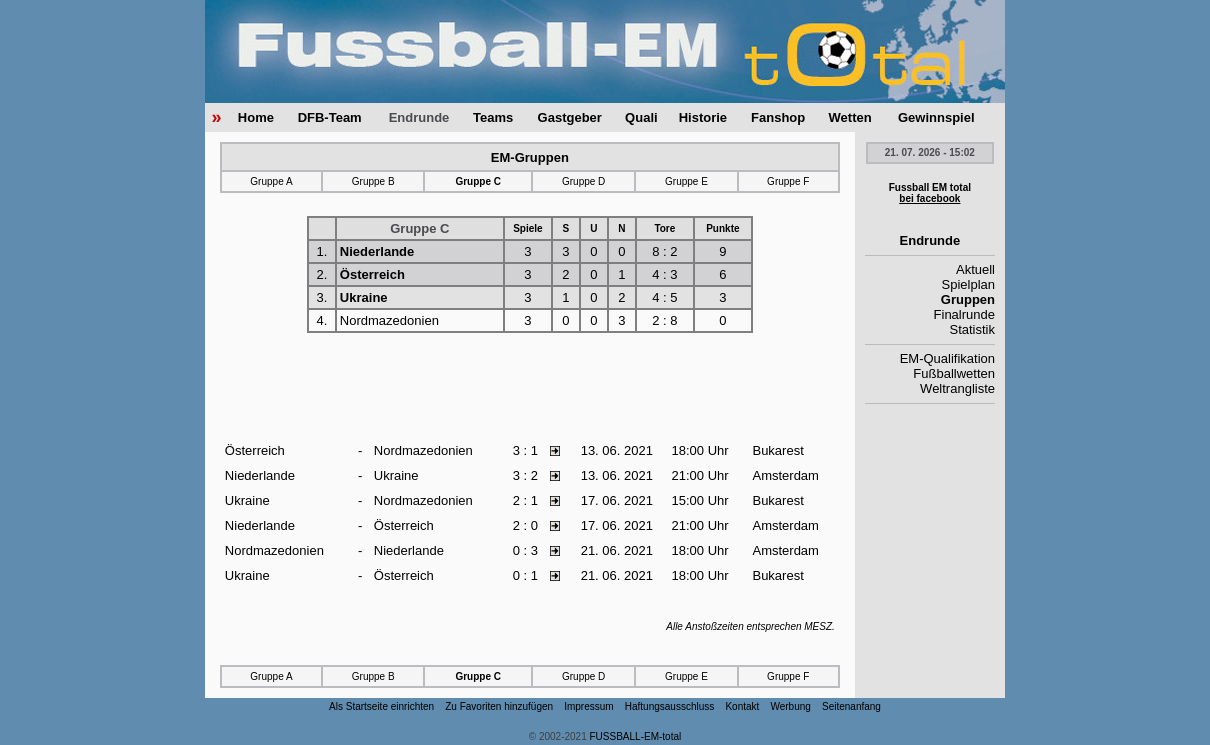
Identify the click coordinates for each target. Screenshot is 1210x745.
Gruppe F (788, 181)
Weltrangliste (957, 388)
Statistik (972, 329)
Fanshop (778, 117)
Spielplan (969, 284)
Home (256, 117)
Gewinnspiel (936, 117)
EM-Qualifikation (947, 358)
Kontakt (742, 706)
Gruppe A (271, 181)
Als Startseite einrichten (381, 706)
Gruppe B (373, 181)
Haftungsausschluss (670, 706)
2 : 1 (525, 500)
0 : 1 (525, 575)
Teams (493, 117)
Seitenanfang (851, 706)
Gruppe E (686, 181)
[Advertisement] (530, 388)
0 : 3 (525, 550)
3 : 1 (525, 450)
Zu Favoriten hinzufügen (499, 706)
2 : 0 (525, 525)
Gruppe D (583, 181)
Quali (641, 117)
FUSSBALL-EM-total (636, 736)
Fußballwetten (954, 373)
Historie (703, 117)
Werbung (790, 706)
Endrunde (419, 117)
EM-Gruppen (530, 157)
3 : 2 (525, 475)
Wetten (850, 117)
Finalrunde (964, 314)
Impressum (588, 706)
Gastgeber (570, 117)
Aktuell (975, 269)
